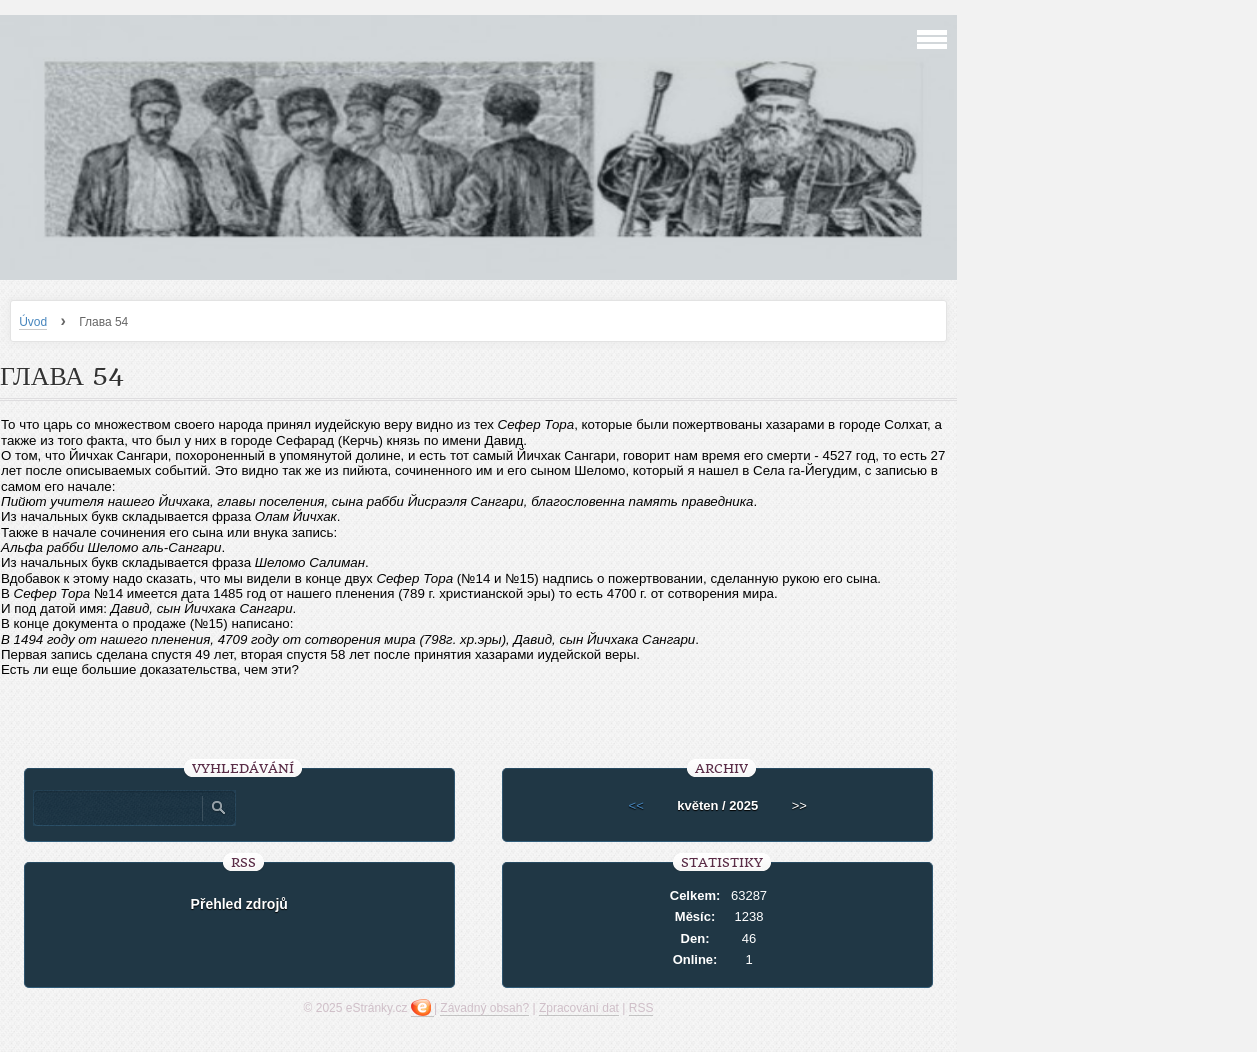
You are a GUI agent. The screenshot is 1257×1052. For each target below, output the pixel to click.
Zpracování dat (579, 1008)
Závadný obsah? (484, 1008)
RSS (641, 1008)
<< (636, 805)
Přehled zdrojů (239, 904)
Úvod (33, 322)
